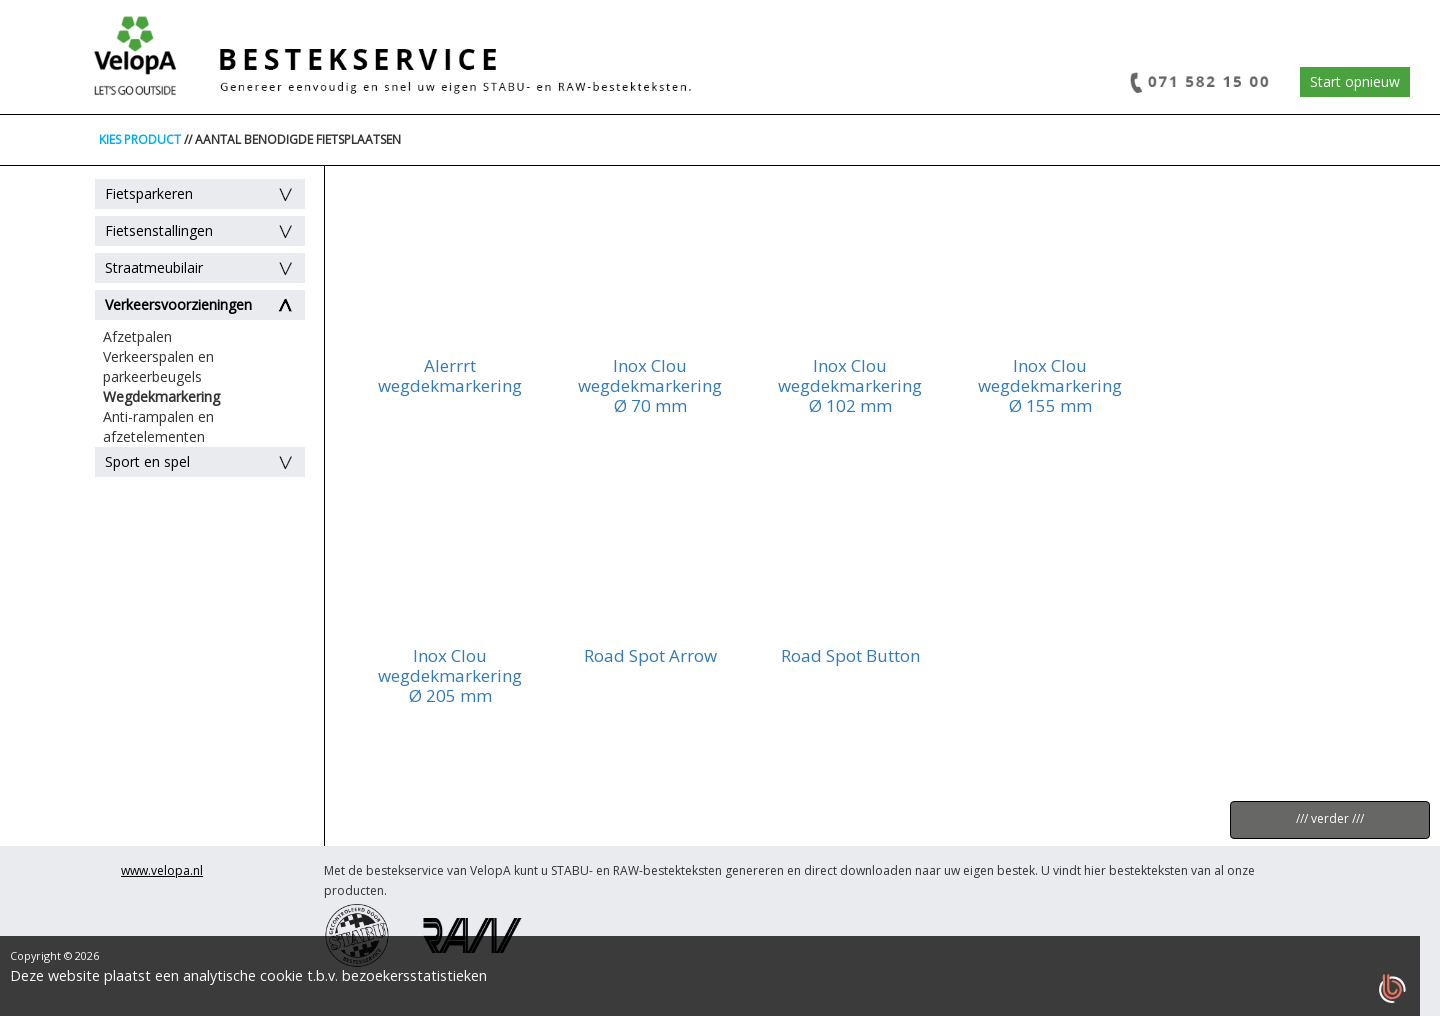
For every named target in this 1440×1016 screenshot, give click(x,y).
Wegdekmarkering (161, 396)
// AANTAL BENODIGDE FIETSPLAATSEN (292, 139)
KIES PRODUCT (140, 139)
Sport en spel (147, 461)
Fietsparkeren (149, 193)
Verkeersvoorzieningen (178, 304)
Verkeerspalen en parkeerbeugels (158, 366)
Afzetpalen (137, 336)
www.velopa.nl (162, 870)
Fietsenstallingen (159, 230)
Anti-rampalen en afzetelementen (158, 426)
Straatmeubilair (154, 267)
